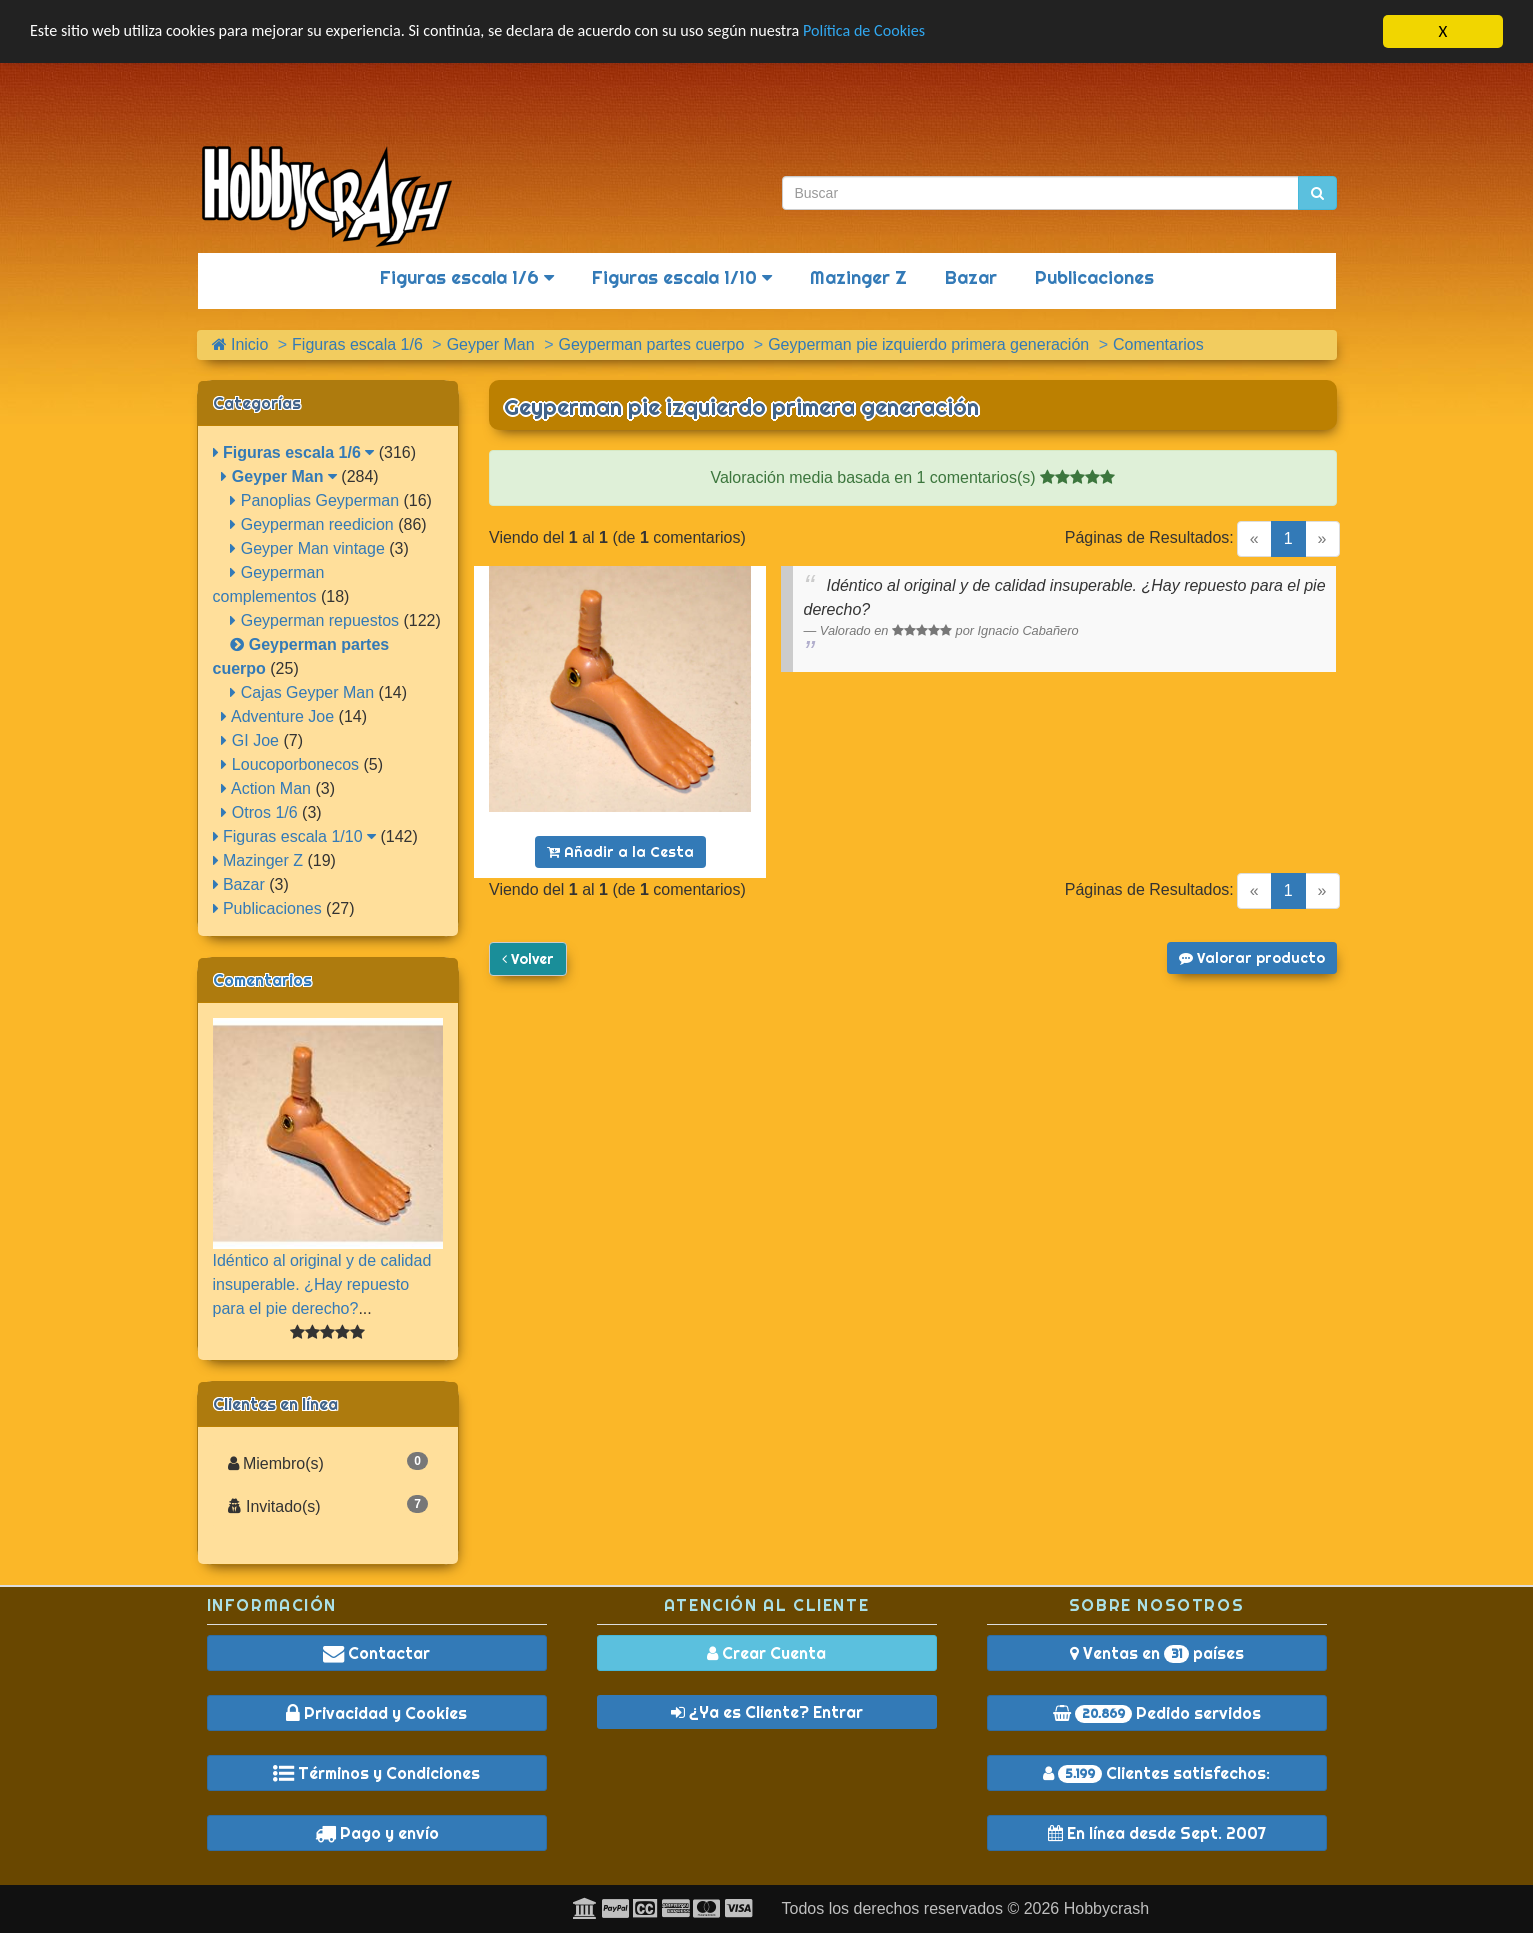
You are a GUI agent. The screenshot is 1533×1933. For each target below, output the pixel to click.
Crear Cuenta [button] (766, 1653)
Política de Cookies (909, 32)
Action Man (266, 788)
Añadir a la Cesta (620, 852)
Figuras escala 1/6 (467, 277)
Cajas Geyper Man (302, 692)
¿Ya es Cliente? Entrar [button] (767, 1712)
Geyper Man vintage (307, 548)
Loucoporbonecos (290, 764)
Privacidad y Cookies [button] (376, 1713)
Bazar (971, 277)
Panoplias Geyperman (314, 500)
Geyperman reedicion (311, 524)
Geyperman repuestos (314, 620)
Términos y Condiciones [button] (376, 1773)
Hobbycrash (1106, 1908)
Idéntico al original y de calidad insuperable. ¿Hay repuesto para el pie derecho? (322, 1283)
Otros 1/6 (259, 812)
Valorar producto (1252, 958)
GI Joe (250, 740)
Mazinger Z (858, 277)
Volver (528, 959)
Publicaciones (1094, 277)
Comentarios (262, 980)
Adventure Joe (277, 716)
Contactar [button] (376, 1653)
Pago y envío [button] (377, 1833)
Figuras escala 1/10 (682, 277)
